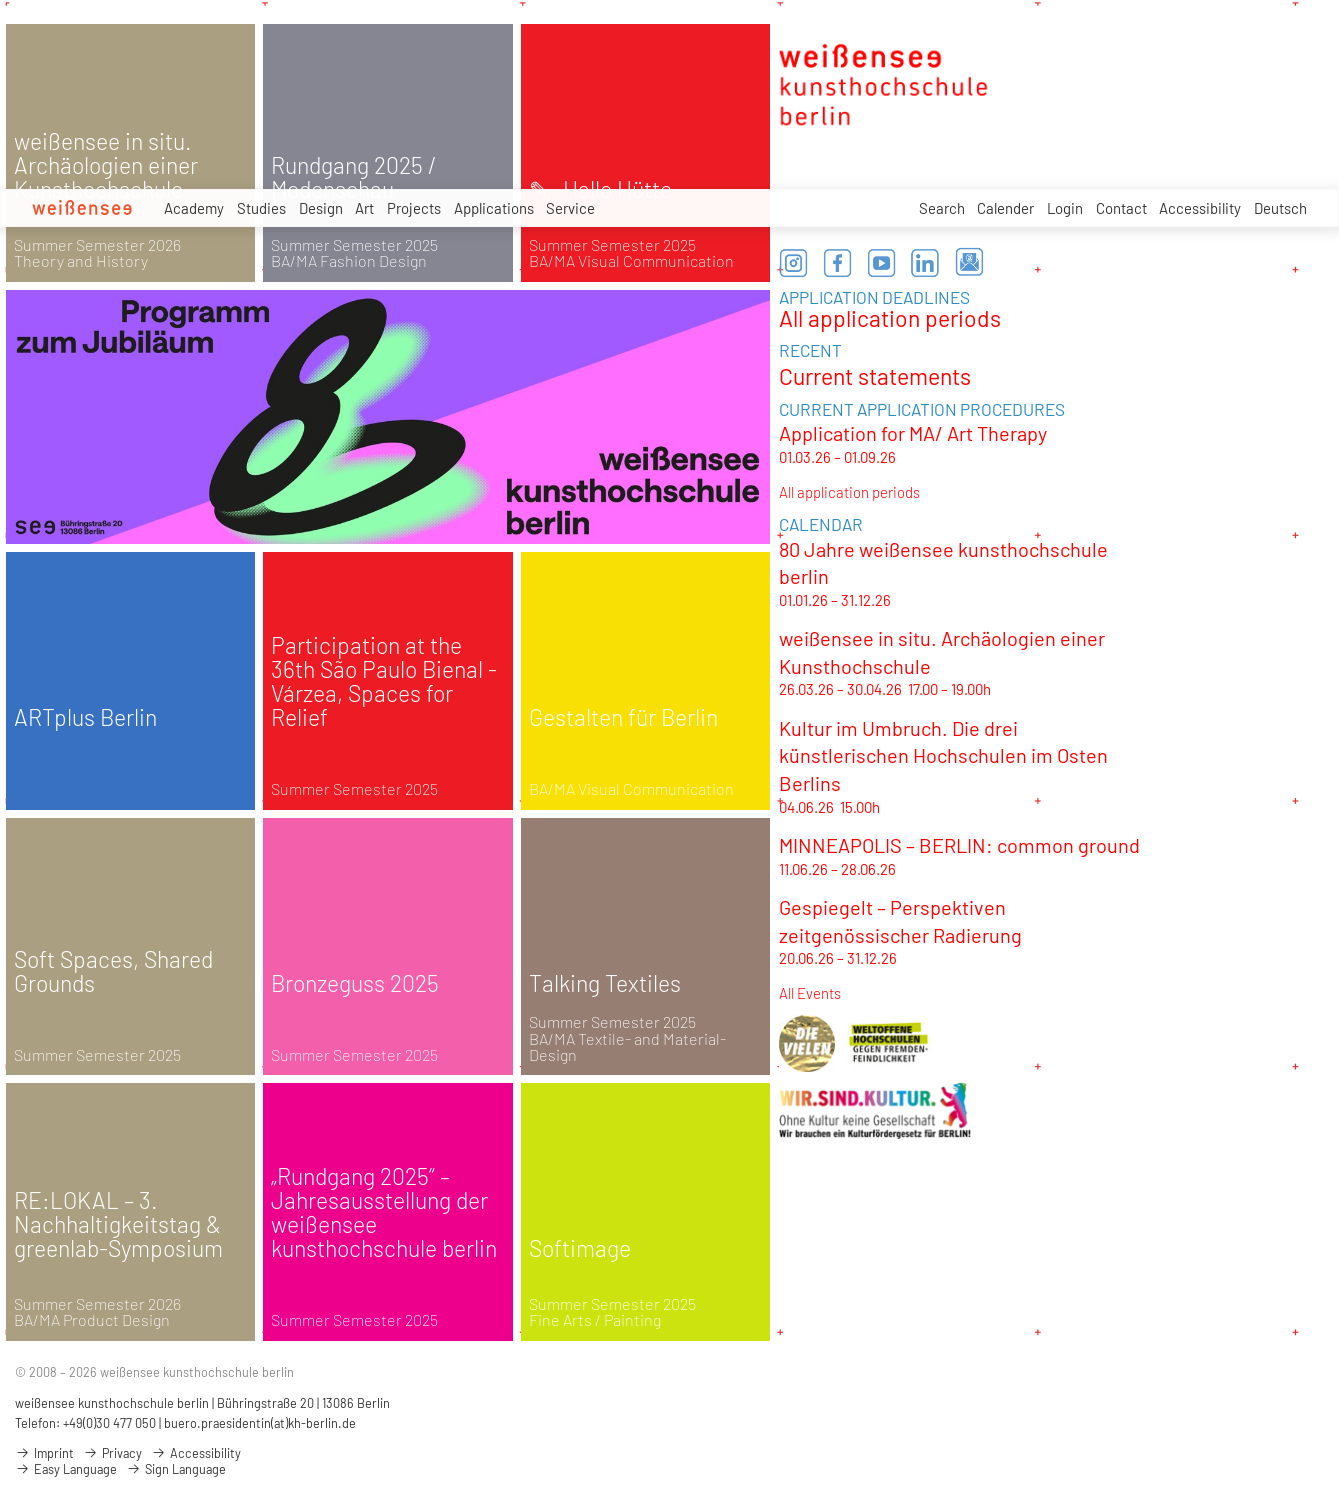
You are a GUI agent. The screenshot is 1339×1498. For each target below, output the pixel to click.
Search (942, 208)
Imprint (44, 1453)
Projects (414, 209)
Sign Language (176, 1469)
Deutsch (1280, 208)
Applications (494, 210)
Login (1065, 208)
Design (321, 208)
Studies (261, 208)
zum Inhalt (0, 0)
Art (364, 208)
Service (570, 211)
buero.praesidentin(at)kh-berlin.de (260, 1423)
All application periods (890, 318)
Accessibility (1200, 208)
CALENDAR (821, 524)
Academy (194, 208)
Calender (1005, 208)
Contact (1121, 208)
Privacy (112, 1453)
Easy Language (66, 1469)
